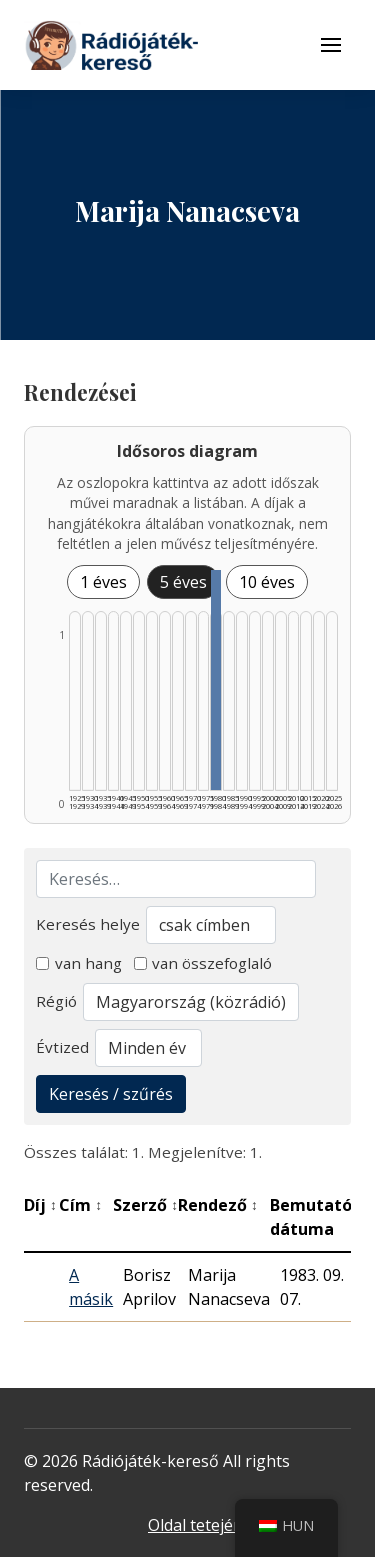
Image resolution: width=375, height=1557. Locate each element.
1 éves (103, 582)
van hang (79, 963)
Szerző (145, 1205)
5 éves (183, 582)
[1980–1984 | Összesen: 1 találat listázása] (216, 680)
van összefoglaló (203, 963)
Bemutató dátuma (316, 1217)
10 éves (267, 582)
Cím (80, 1205)
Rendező (218, 1205)
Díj (40, 1205)
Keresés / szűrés (111, 1094)
